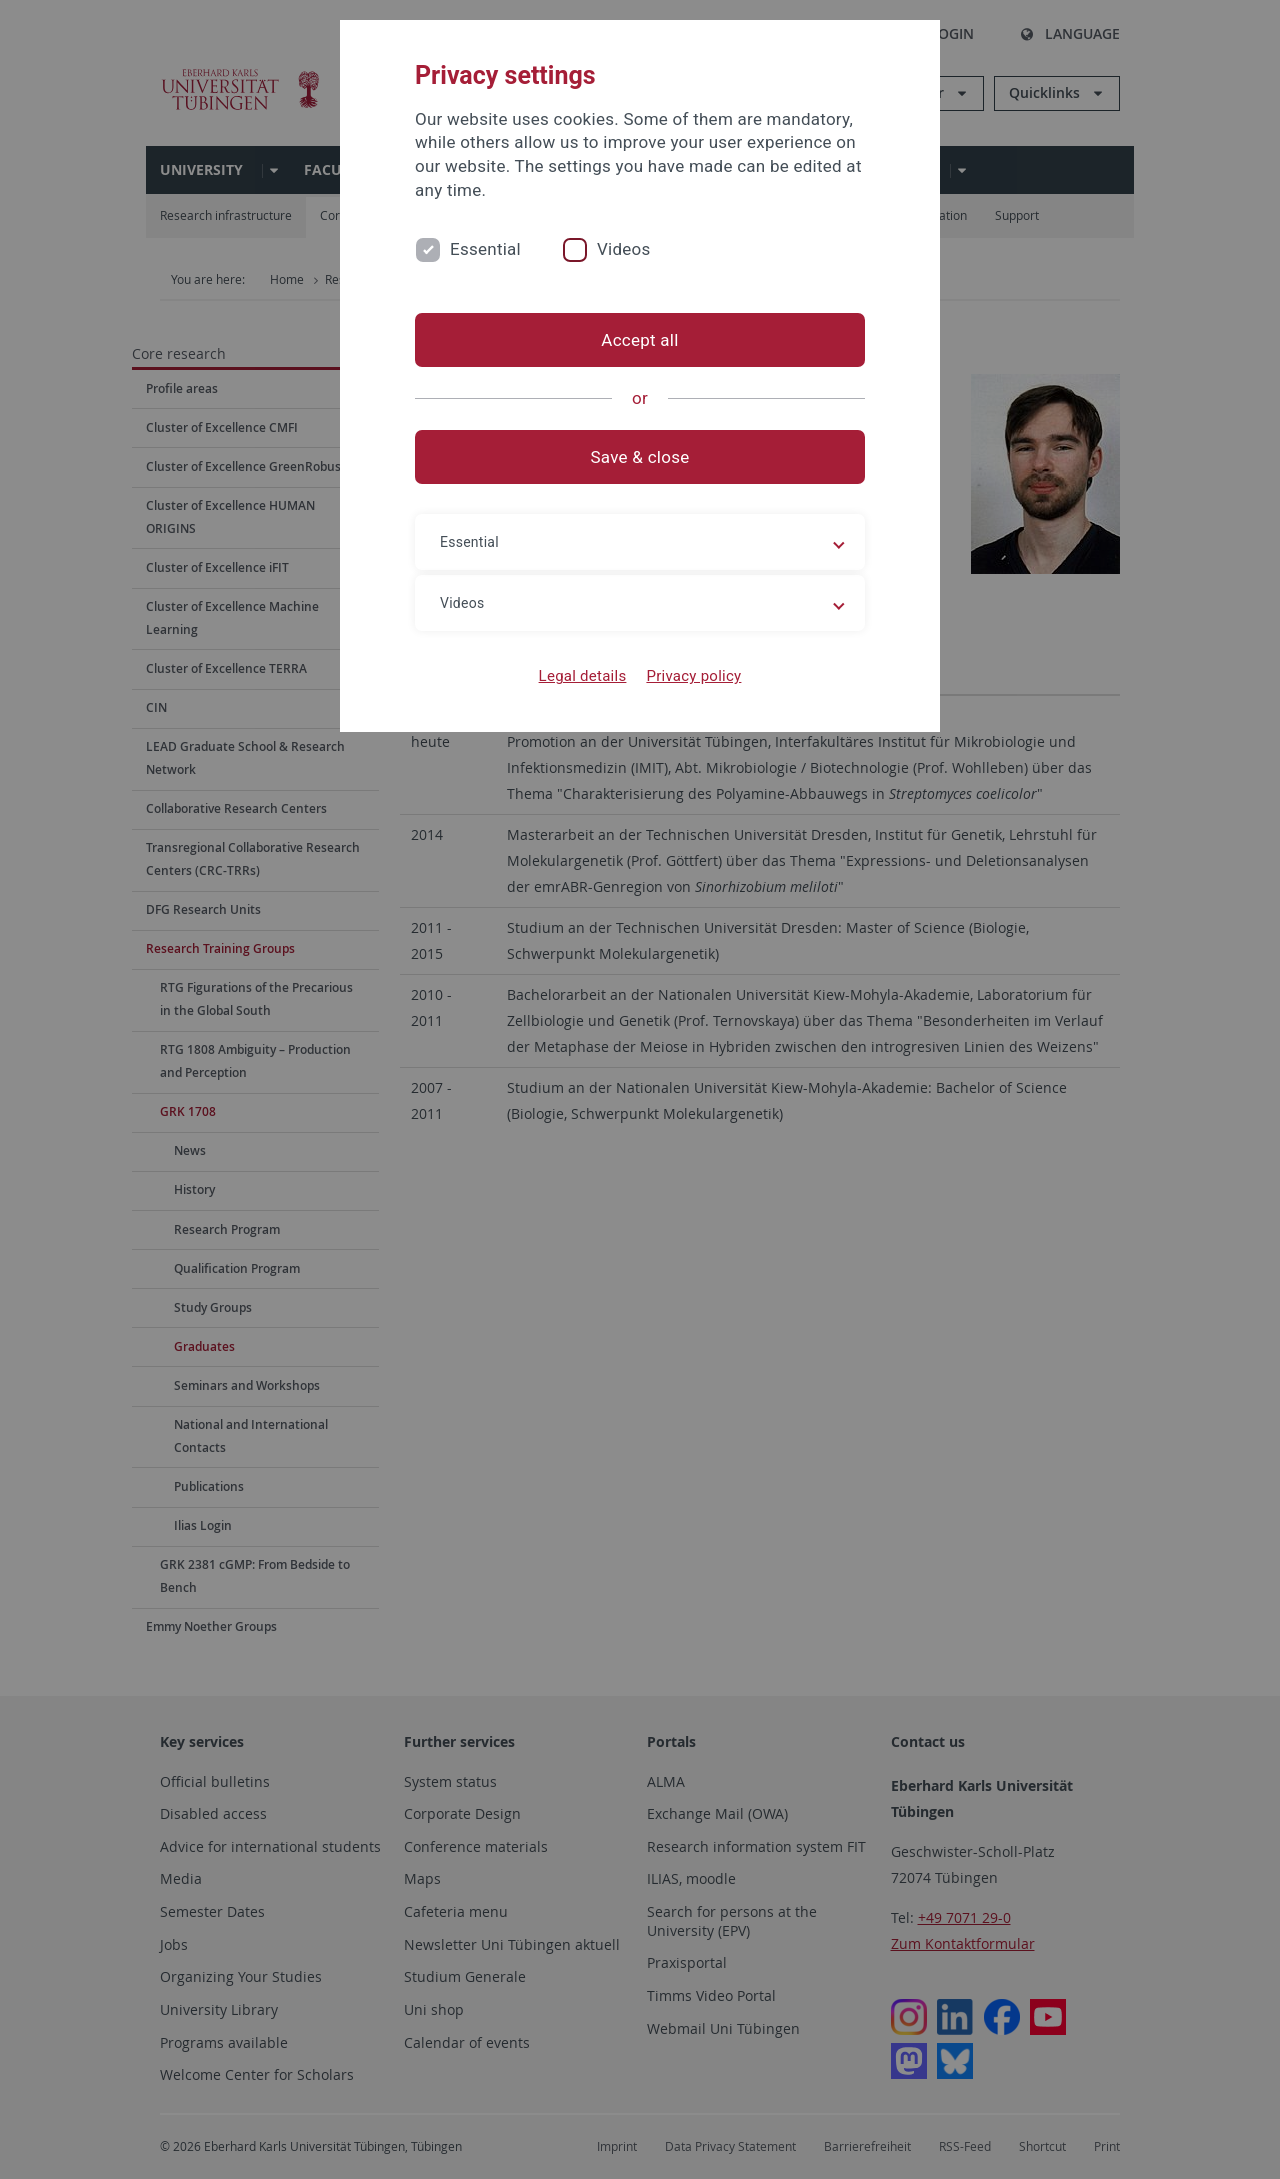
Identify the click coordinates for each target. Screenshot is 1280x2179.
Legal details (583, 676)
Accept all (639, 340)
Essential (485, 249)
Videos (624, 249)
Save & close (640, 457)
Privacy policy (693, 676)
